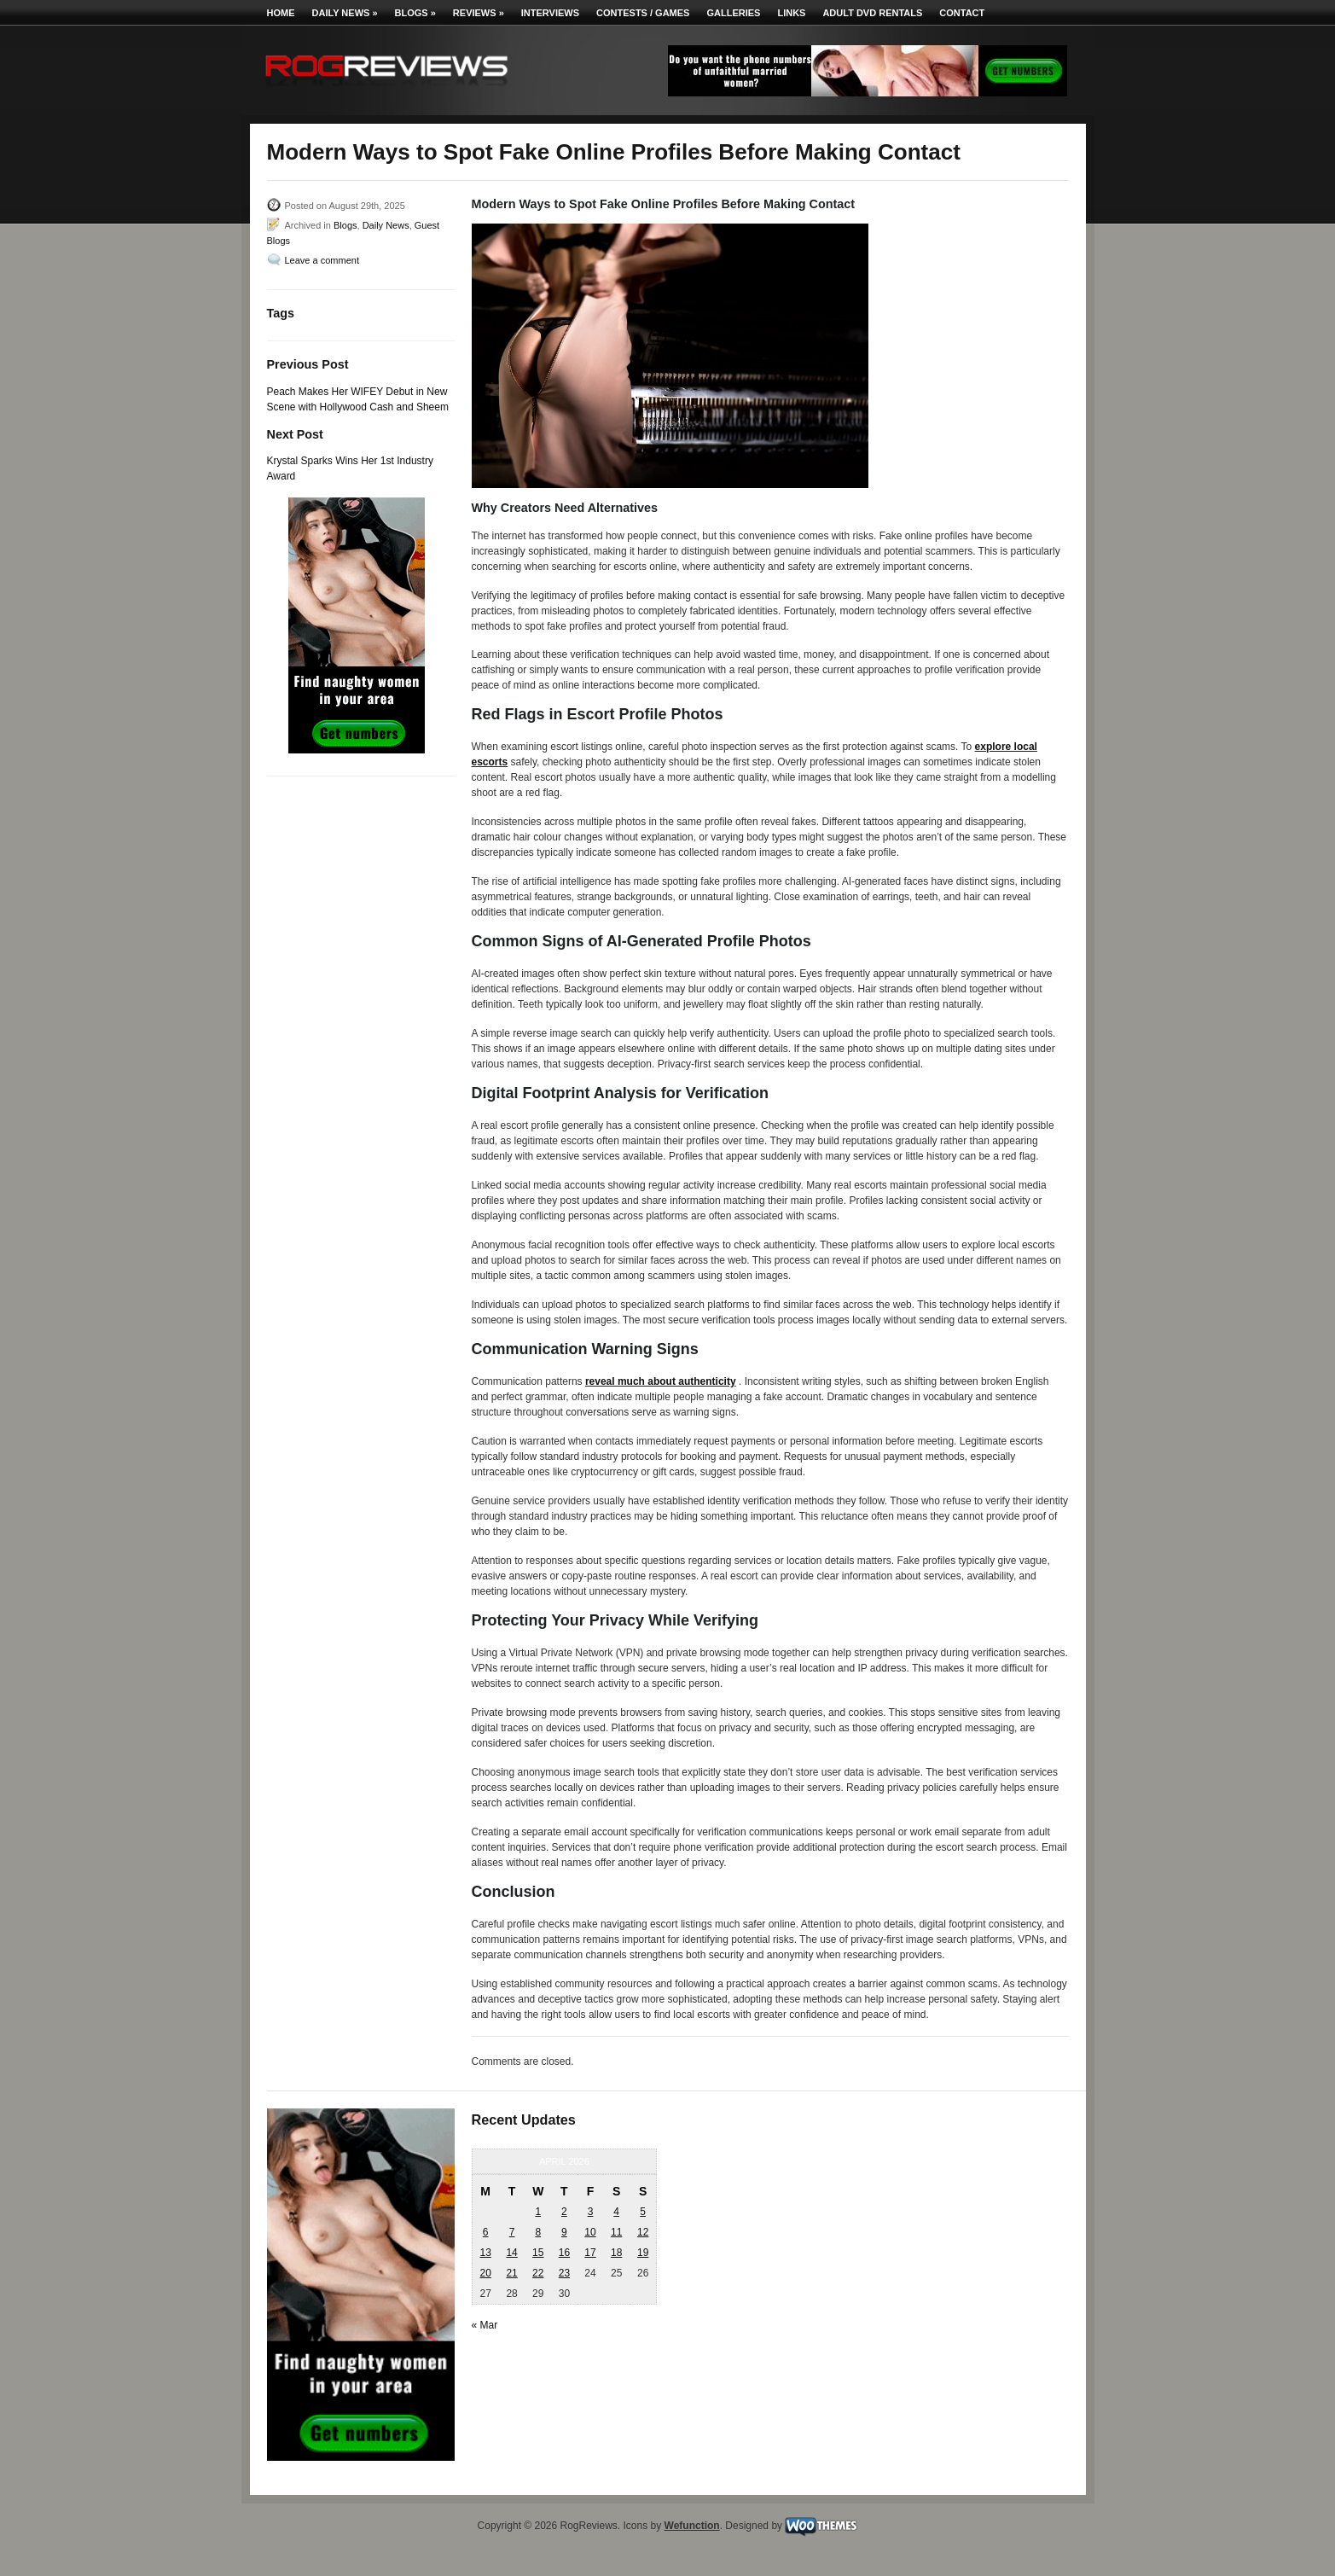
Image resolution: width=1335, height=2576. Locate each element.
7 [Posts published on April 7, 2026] (512, 2232)
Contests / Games (642, 13)
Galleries (733, 13)
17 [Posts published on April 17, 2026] (589, 2253)
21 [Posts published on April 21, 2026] (511, 2273)
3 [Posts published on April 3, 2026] (591, 2212)
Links (791, 13)
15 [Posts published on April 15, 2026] (537, 2253)
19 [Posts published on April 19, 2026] (642, 2253)
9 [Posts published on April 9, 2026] (564, 2232)
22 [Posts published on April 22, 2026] (537, 2273)
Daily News (345, 13)
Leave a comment (322, 260)
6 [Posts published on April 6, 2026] (486, 2232)
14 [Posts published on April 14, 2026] (511, 2253)
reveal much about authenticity (660, 1381)
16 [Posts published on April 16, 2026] (564, 2253)
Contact (961, 13)
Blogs (415, 13)
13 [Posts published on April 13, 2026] (484, 2253)
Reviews (478, 13)
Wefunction (692, 2526)
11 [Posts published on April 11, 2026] (616, 2232)
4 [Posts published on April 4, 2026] (616, 2212)
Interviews (550, 13)
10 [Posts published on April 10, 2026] (589, 2232)
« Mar (485, 2325)
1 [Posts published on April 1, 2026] (538, 2212)
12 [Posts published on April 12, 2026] (642, 2232)
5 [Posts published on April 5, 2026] (643, 2212)
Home (281, 13)
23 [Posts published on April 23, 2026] (564, 2273)
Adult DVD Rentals (872, 13)
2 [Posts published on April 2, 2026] (564, 2212)
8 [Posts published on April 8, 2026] (538, 2232)
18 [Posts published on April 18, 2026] (616, 2253)
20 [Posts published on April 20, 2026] (484, 2273)
